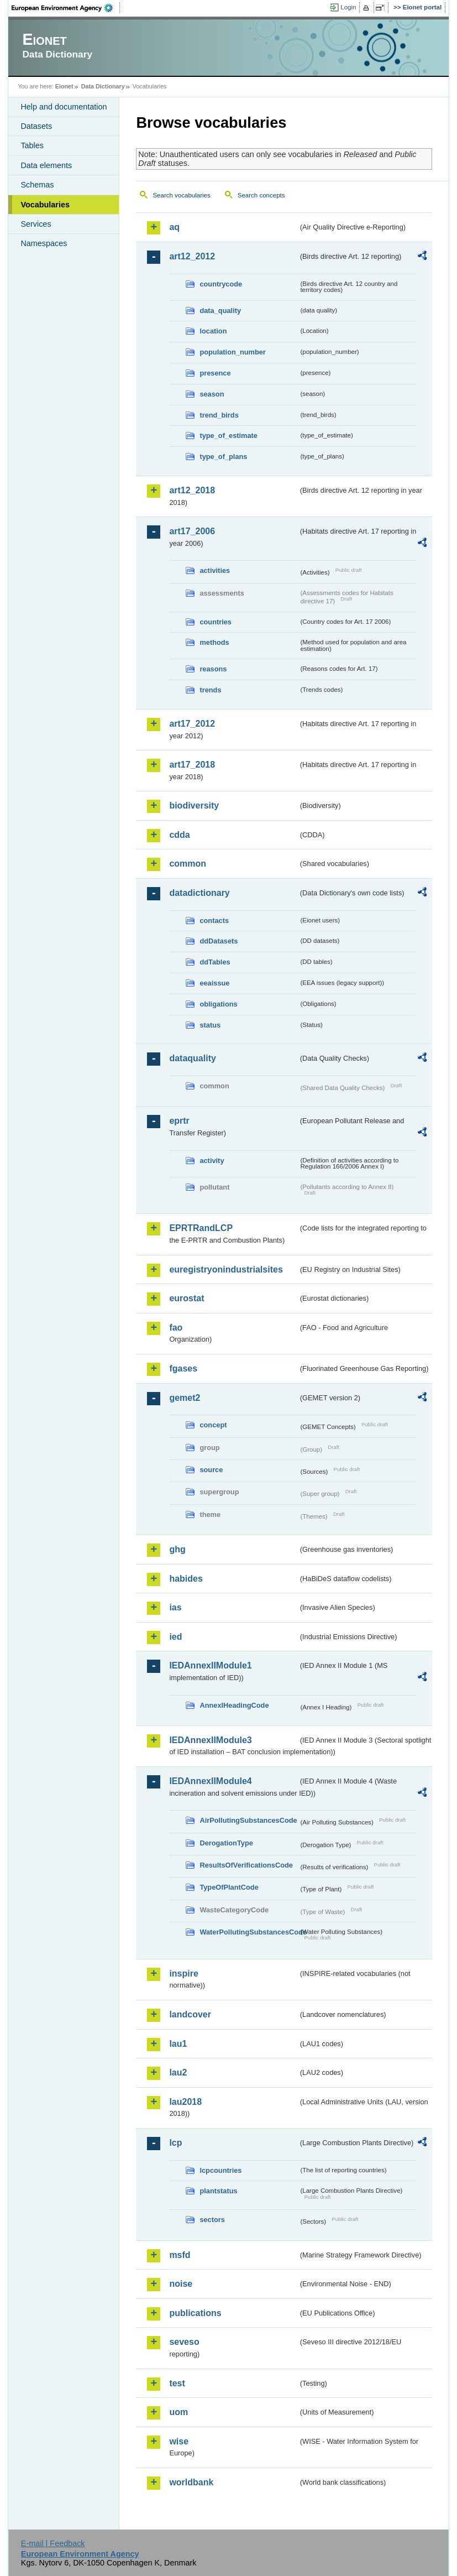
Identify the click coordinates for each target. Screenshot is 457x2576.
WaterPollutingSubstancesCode (248, 1932)
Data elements (46, 165)
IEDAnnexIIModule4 (210, 1781)
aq (174, 227)
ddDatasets (218, 941)
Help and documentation (63, 106)
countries (215, 622)
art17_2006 (192, 531)
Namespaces (43, 243)
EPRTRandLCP (201, 1228)
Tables (32, 145)
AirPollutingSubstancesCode (248, 1820)
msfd (179, 2255)
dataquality (192, 1058)
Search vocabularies (181, 195)
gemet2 (184, 1397)
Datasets (36, 126)
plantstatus (218, 2191)
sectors (212, 2219)
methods (214, 642)
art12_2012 (192, 256)
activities (214, 570)
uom (178, 2412)
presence (214, 373)
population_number (232, 352)
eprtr (179, 1120)
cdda (179, 834)
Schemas (37, 184)
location (213, 331)
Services (35, 224)
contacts (214, 920)
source (211, 1470)
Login (348, 7)
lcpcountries (220, 2170)
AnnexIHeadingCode (234, 1705)
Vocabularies (45, 204)
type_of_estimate (228, 435)
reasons (213, 669)
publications (195, 2313)
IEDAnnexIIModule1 (210, 1665)
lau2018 (185, 2101)
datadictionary (199, 893)
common (187, 863)
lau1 (178, 2043)
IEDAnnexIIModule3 (210, 1740)
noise (180, 2283)
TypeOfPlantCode (228, 1887)
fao (175, 1327)
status (209, 1025)
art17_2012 (192, 723)
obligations (218, 1004)
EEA (66, 7)
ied (175, 1636)
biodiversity (194, 805)
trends (210, 690)
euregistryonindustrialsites (225, 1269)
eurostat (186, 1298)
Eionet (64, 86)
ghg (177, 1549)
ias (175, 1607)
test (177, 2383)
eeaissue (214, 983)
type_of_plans (223, 456)
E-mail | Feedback (53, 2543)
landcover (190, 2014)
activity (211, 1160)
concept (213, 1425)
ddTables (214, 962)
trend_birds (218, 415)
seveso (184, 2341)
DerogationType (226, 1843)
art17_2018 (192, 764)
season (211, 394)
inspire (183, 1973)
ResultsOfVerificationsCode (246, 1865)
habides (185, 1578)
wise (178, 2441)
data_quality (220, 310)
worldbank (191, 2482)
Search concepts (261, 195)
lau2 (178, 2072)
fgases (183, 1368)
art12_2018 (192, 490)
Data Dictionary (103, 86)
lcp (175, 2142)
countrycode (220, 284)
